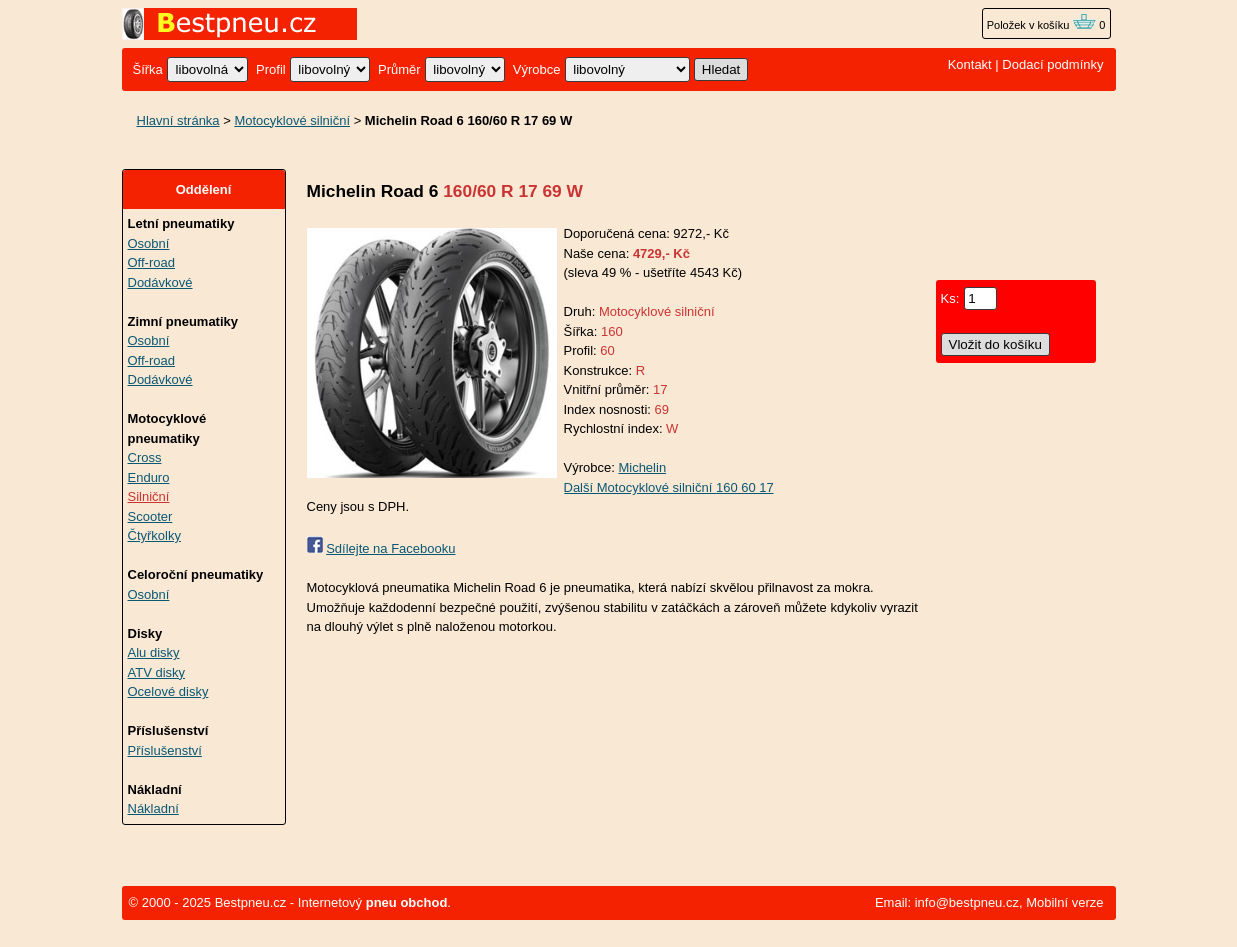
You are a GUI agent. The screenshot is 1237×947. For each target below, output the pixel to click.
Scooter (150, 516)
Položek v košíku (1042, 25)
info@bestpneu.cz (967, 902)
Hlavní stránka (178, 120)
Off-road (151, 262)
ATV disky (157, 672)
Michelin (642, 467)
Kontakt (970, 64)
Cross (145, 457)
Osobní (149, 243)
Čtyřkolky (154, 535)
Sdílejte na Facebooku (390, 548)
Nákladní (153, 808)
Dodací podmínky (1052, 64)
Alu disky (154, 652)
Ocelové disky (168, 691)
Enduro (149, 477)
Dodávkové (160, 282)
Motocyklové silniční (292, 120)
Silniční (149, 496)
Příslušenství (165, 750)
